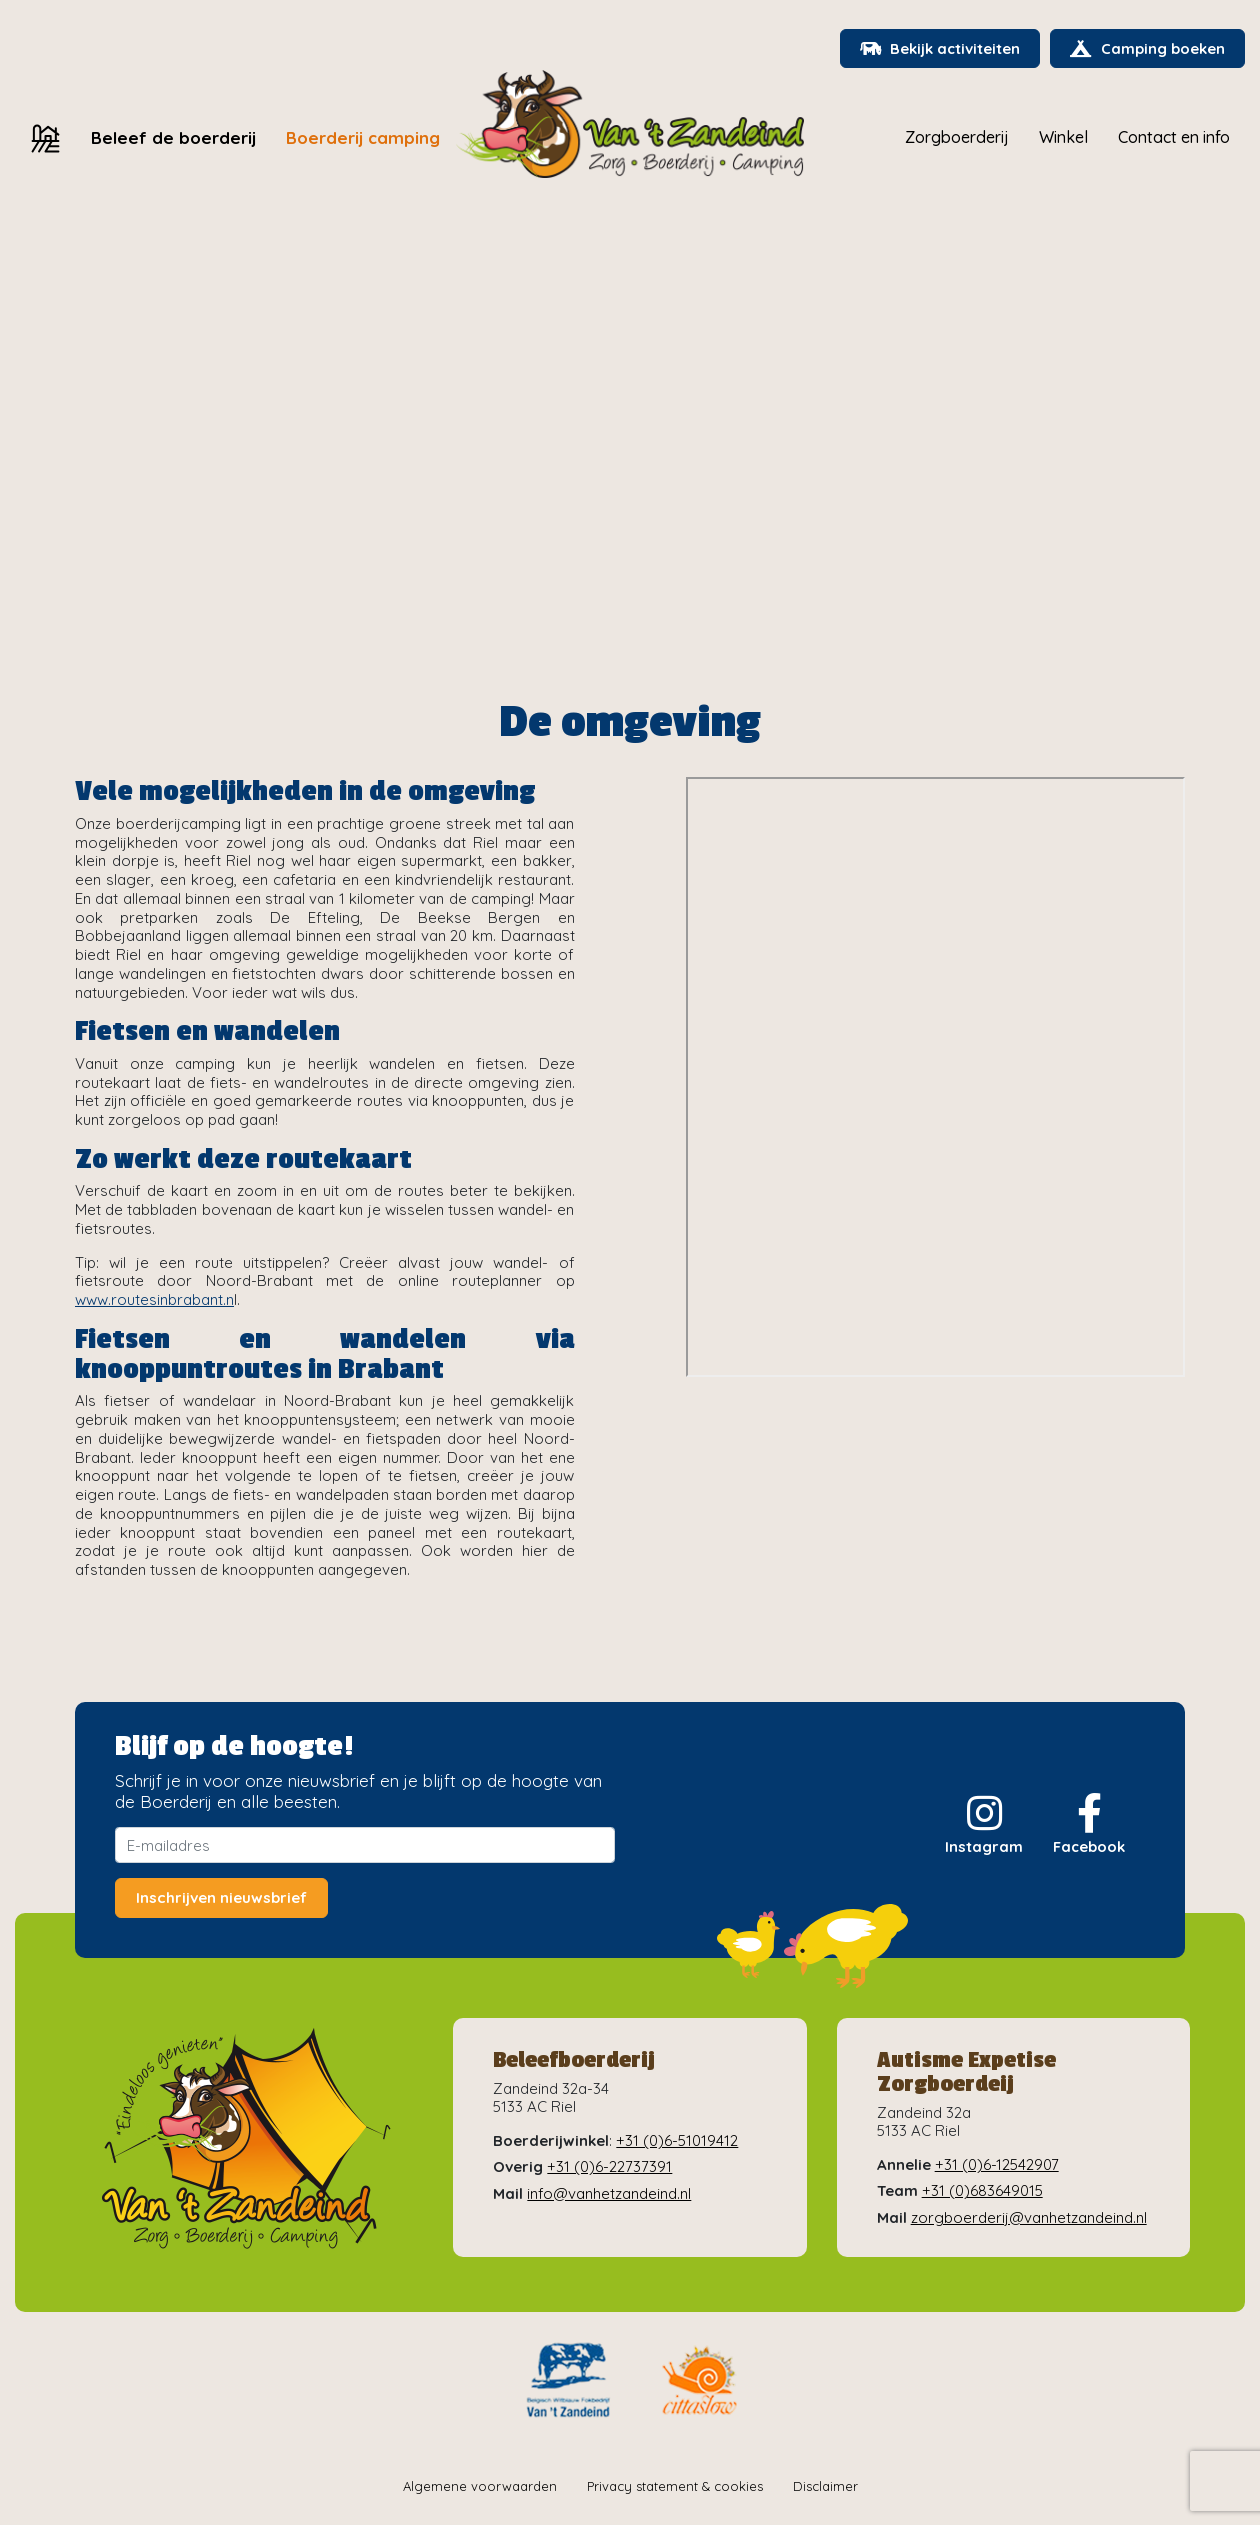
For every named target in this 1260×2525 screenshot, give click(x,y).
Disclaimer (825, 2487)
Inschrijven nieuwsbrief (221, 1898)
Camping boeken (1146, 49)
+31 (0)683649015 (982, 2191)
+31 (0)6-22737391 (609, 2167)
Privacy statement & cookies (675, 2487)
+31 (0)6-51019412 (677, 2141)
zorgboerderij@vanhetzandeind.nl (1029, 2217)
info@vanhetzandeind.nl (609, 2193)
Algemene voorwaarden (480, 2487)
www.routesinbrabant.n (154, 1300)
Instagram (983, 1825)
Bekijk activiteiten (936, 49)
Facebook (1088, 1825)
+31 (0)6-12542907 (997, 2165)
